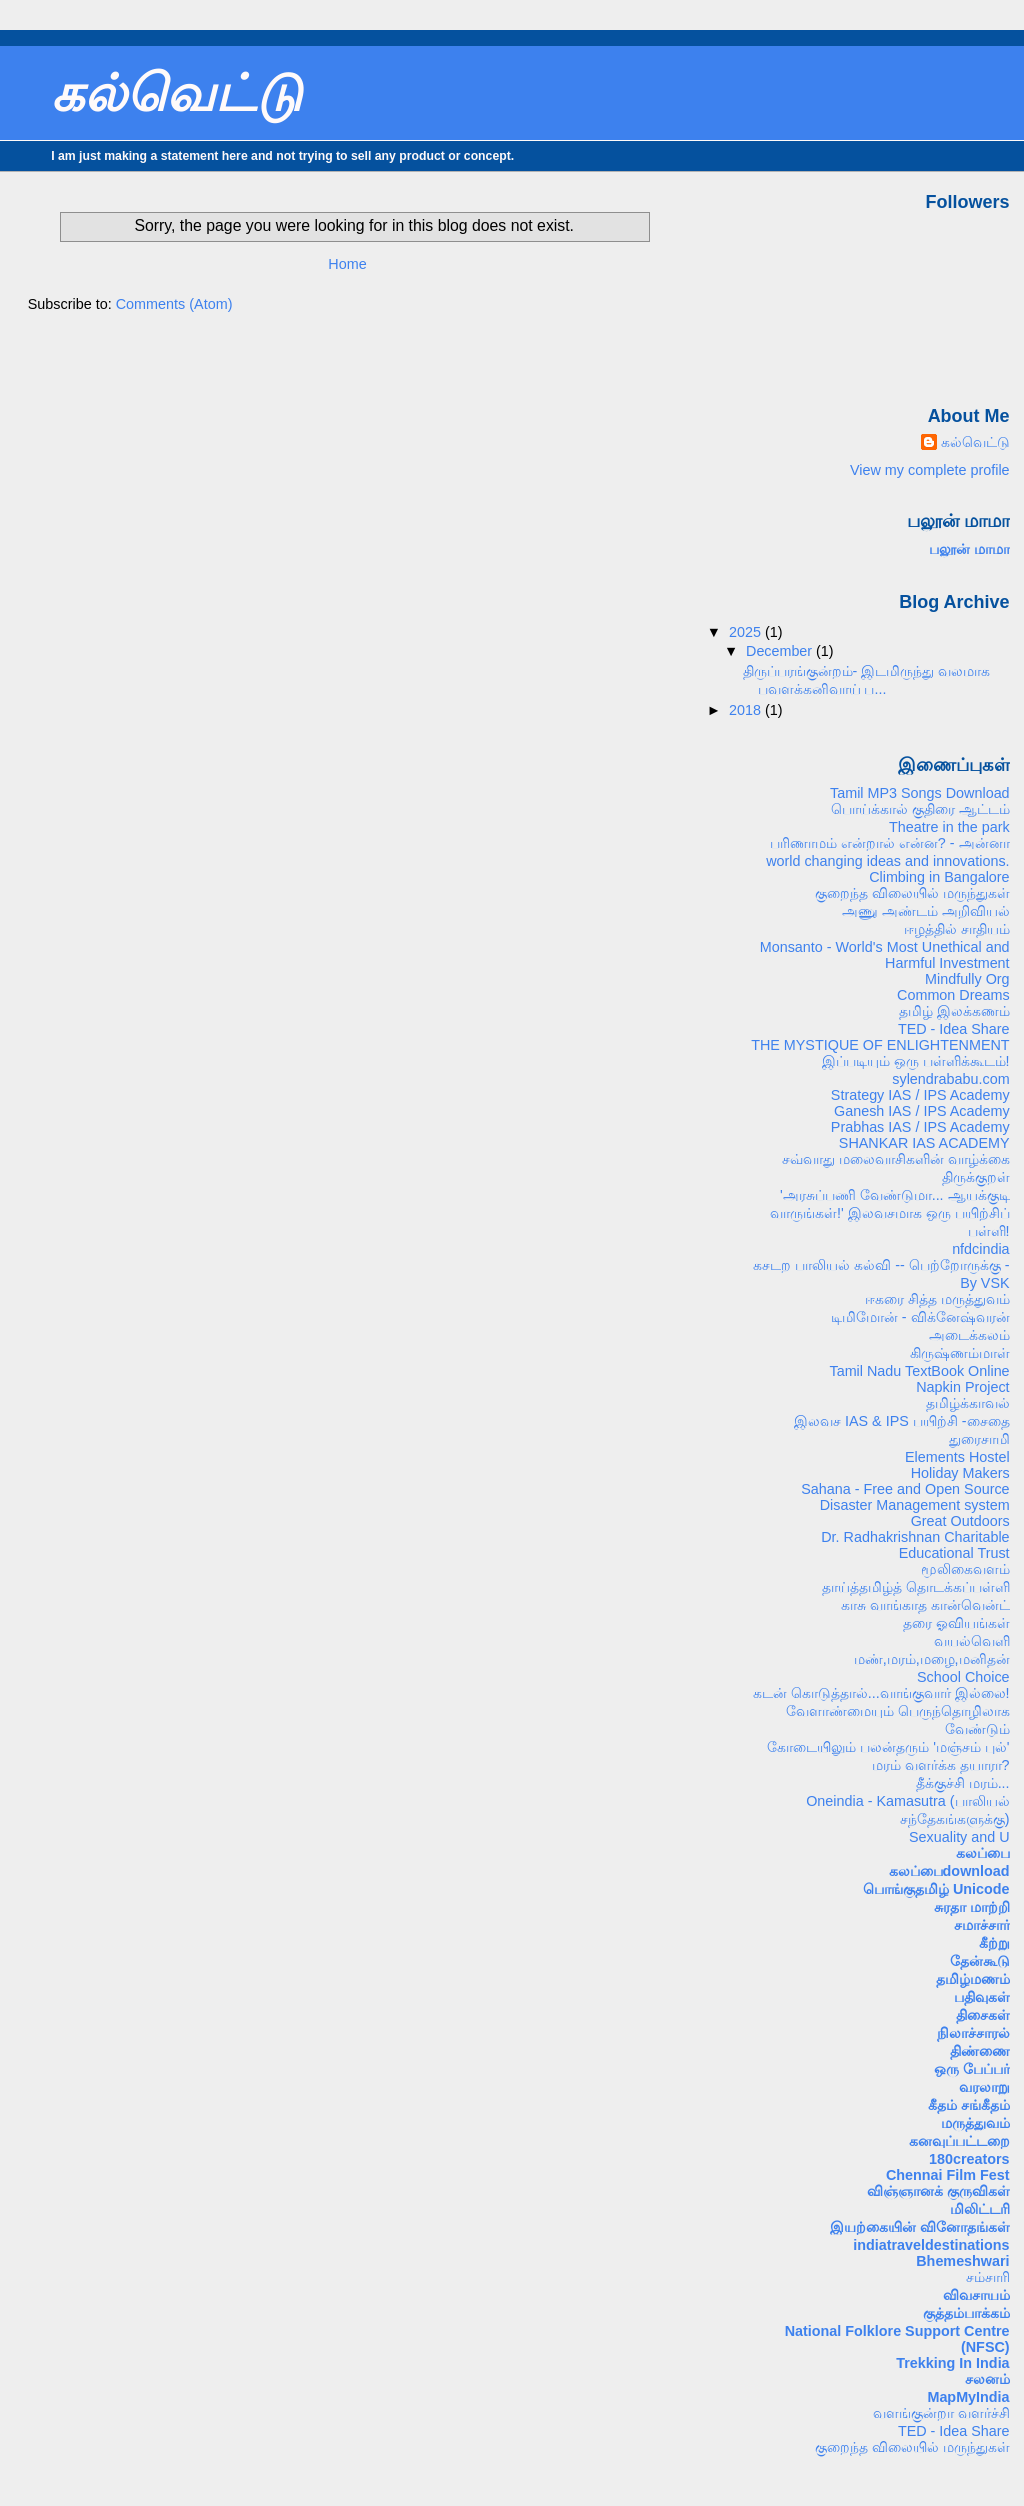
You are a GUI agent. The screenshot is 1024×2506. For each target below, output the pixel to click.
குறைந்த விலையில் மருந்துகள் (912, 893)
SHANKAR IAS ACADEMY (924, 1143)
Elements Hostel (957, 1457)
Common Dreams (953, 995)
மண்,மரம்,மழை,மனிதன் (932, 1659)
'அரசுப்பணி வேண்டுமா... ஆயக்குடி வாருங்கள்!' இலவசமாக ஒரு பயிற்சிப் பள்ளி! (890, 1213)
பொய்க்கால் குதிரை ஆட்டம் (920, 809)
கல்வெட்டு (176, 93)
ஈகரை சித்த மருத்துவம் (937, 1299)
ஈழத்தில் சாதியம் (957, 929)
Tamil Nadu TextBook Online (919, 1371)
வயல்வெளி (972, 1641)
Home (347, 264)
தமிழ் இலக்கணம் (954, 1011)
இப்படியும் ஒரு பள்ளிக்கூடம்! (916, 1061)
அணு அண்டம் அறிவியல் (926, 911)
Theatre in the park (949, 827)
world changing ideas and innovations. (887, 861)
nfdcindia (980, 1249)
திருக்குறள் (976, 1177)
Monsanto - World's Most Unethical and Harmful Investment (885, 955)
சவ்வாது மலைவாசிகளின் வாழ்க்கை (896, 1159)
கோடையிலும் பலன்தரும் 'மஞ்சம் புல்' (888, 1747)
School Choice (963, 1677)
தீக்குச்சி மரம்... (963, 1783)
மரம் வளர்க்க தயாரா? (941, 1765)
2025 (747, 632)
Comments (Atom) (174, 304)
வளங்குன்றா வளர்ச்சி (941, 2413)
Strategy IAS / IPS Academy (920, 1095)
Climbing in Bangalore (939, 877)
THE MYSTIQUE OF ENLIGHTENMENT (880, 1045)
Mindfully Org (967, 979)
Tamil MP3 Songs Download (920, 793)
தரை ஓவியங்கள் (956, 1623)
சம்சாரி (988, 2277)
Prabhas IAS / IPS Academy (920, 1127)
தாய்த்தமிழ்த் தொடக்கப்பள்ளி (916, 1587)
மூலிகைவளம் (965, 1569)
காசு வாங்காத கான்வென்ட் (925, 1605)
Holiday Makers (960, 1473)
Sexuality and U (959, 1837)
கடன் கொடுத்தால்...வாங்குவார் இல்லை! (881, 1693)
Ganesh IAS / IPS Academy (922, 1111)
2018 (747, 710)
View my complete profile (930, 470)
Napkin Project (962, 1387)
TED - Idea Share (954, 1029)
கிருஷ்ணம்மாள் (960, 1353)
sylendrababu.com (950, 1079)
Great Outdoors (960, 1521)
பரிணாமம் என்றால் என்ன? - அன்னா (890, 843)
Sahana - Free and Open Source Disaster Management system (905, 1497)
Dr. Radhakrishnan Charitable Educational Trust (915, 1545)
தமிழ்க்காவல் (968, 1403)
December (781, 651)
